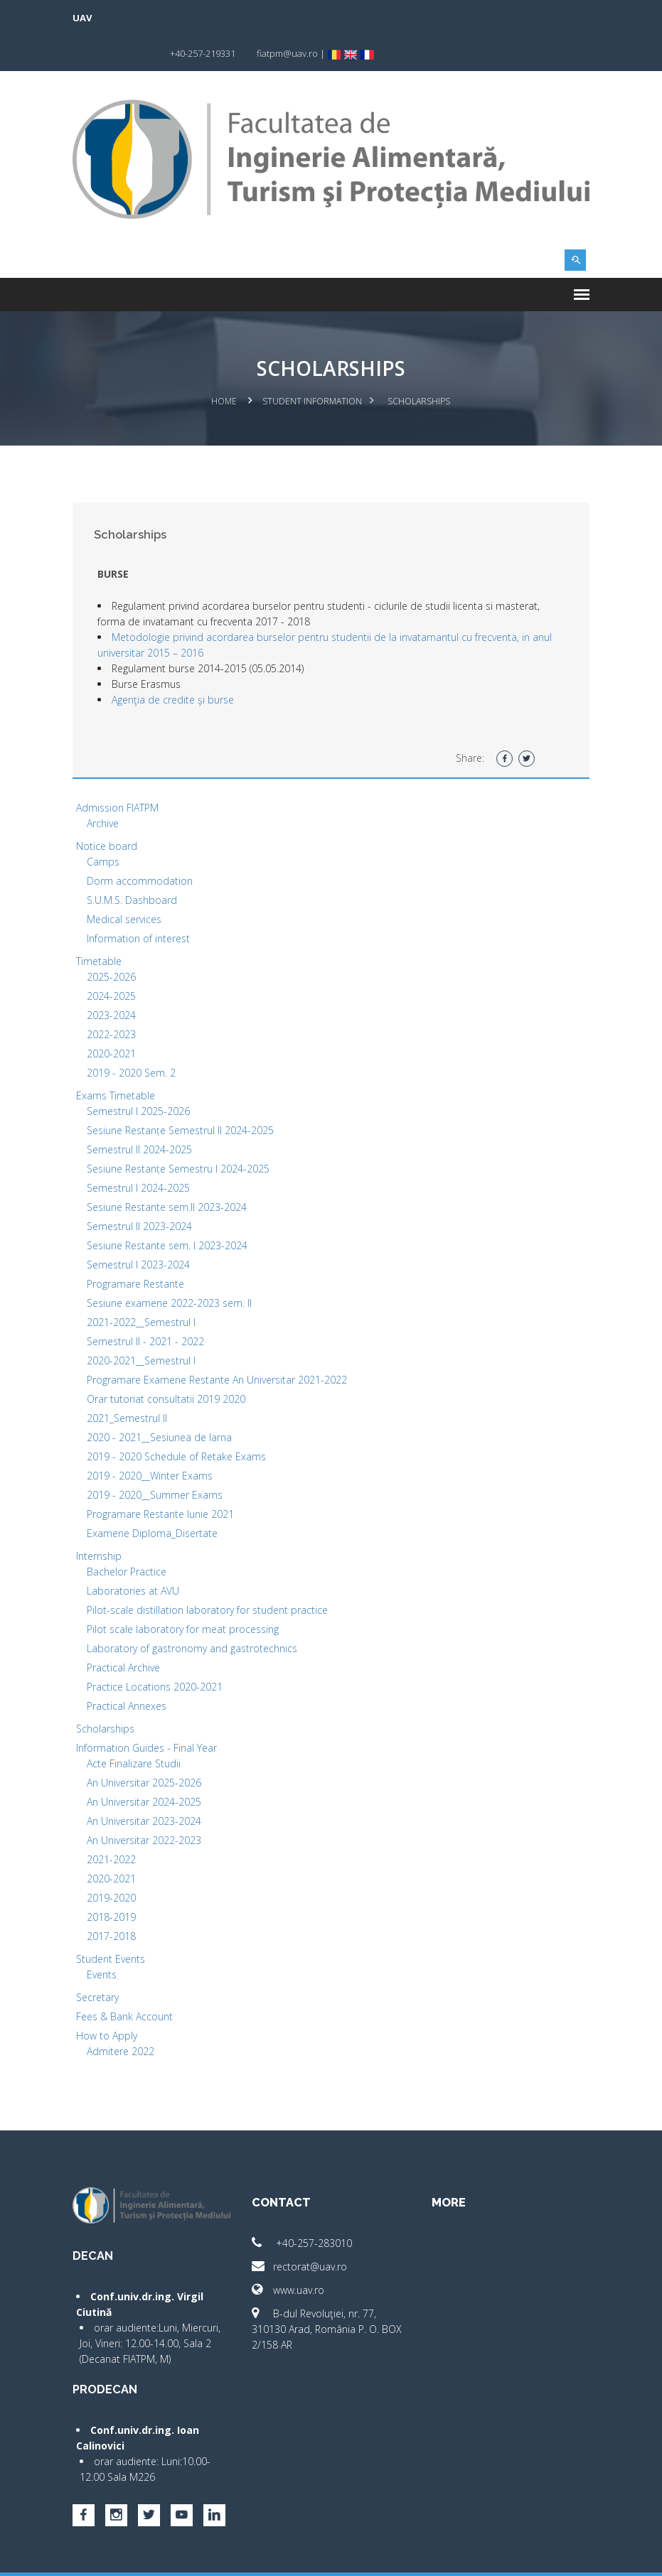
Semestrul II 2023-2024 (142, 1189)
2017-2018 (114, 1899)
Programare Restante (138, 1247)
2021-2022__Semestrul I (144, 1285)
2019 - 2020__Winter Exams (152, 1438)
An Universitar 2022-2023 (147, 1803)
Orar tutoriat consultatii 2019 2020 (169, 1362)
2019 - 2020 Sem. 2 (134, 1035)
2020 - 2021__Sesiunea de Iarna (162, 1400)
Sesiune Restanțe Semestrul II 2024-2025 (183, 1093)
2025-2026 (114, 940)
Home (224, 365)
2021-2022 (114, 1822)
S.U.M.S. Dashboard (135, 863)
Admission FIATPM (120, 770)
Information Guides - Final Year (149, 1711)
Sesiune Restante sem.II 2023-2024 (170, 1170)
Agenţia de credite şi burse (175, 662)
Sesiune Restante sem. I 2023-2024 (170, 1208)
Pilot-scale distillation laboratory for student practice (210, 1573)
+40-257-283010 (303, 2206)
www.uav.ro (289, 2253)
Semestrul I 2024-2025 (141, 1151)
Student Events (113, 1922)
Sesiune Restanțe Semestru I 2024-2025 (181, 1131)
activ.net (571, 2555)
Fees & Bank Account (127, 1979)
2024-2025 (114, 959)
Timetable (101, 924)
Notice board (109, 809)
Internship (101, 1519)
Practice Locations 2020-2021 (157, 1649)
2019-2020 (114, 1861)
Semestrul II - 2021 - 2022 (148, 1304)
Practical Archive (126, 1630)
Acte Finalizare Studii (136, 1726)
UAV (85, 17)
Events (104, 1937)
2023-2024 (114, 978)
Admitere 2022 (123, 2014)
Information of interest (141, 901)
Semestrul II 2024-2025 (142, 1112)
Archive (106, 786)
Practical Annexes (129, 1669)
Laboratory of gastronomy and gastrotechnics (195, 1611)
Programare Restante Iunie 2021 (163, 1477)
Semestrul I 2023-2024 (141, 1227)
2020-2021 (114, 1016)
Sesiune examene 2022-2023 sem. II (172, 1266)
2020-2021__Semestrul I (144, 1323)
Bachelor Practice (129, 1534)
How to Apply (109, 1998)
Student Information (313, 365)
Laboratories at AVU (136, 1554)
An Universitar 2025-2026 (147, 1745)
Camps (106, 824)
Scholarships (108, 1691)
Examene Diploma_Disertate (155, 1496)
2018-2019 (114, 1880)
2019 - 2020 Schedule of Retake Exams (179, 1419)
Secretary (100, 1960)
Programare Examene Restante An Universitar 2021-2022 (220, 1342)
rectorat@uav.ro (300, 2229)
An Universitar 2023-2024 (147, 1784)
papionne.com (511, 2555)
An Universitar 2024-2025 (147, 1765)
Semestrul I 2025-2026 (141, 1074)
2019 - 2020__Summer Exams (157, 1458)
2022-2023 (114, 997)
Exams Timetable (118, 1058)
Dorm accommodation (143, 844)
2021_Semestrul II (130, 1381)
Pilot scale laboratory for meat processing (186, 1592)
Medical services (127, 882)
